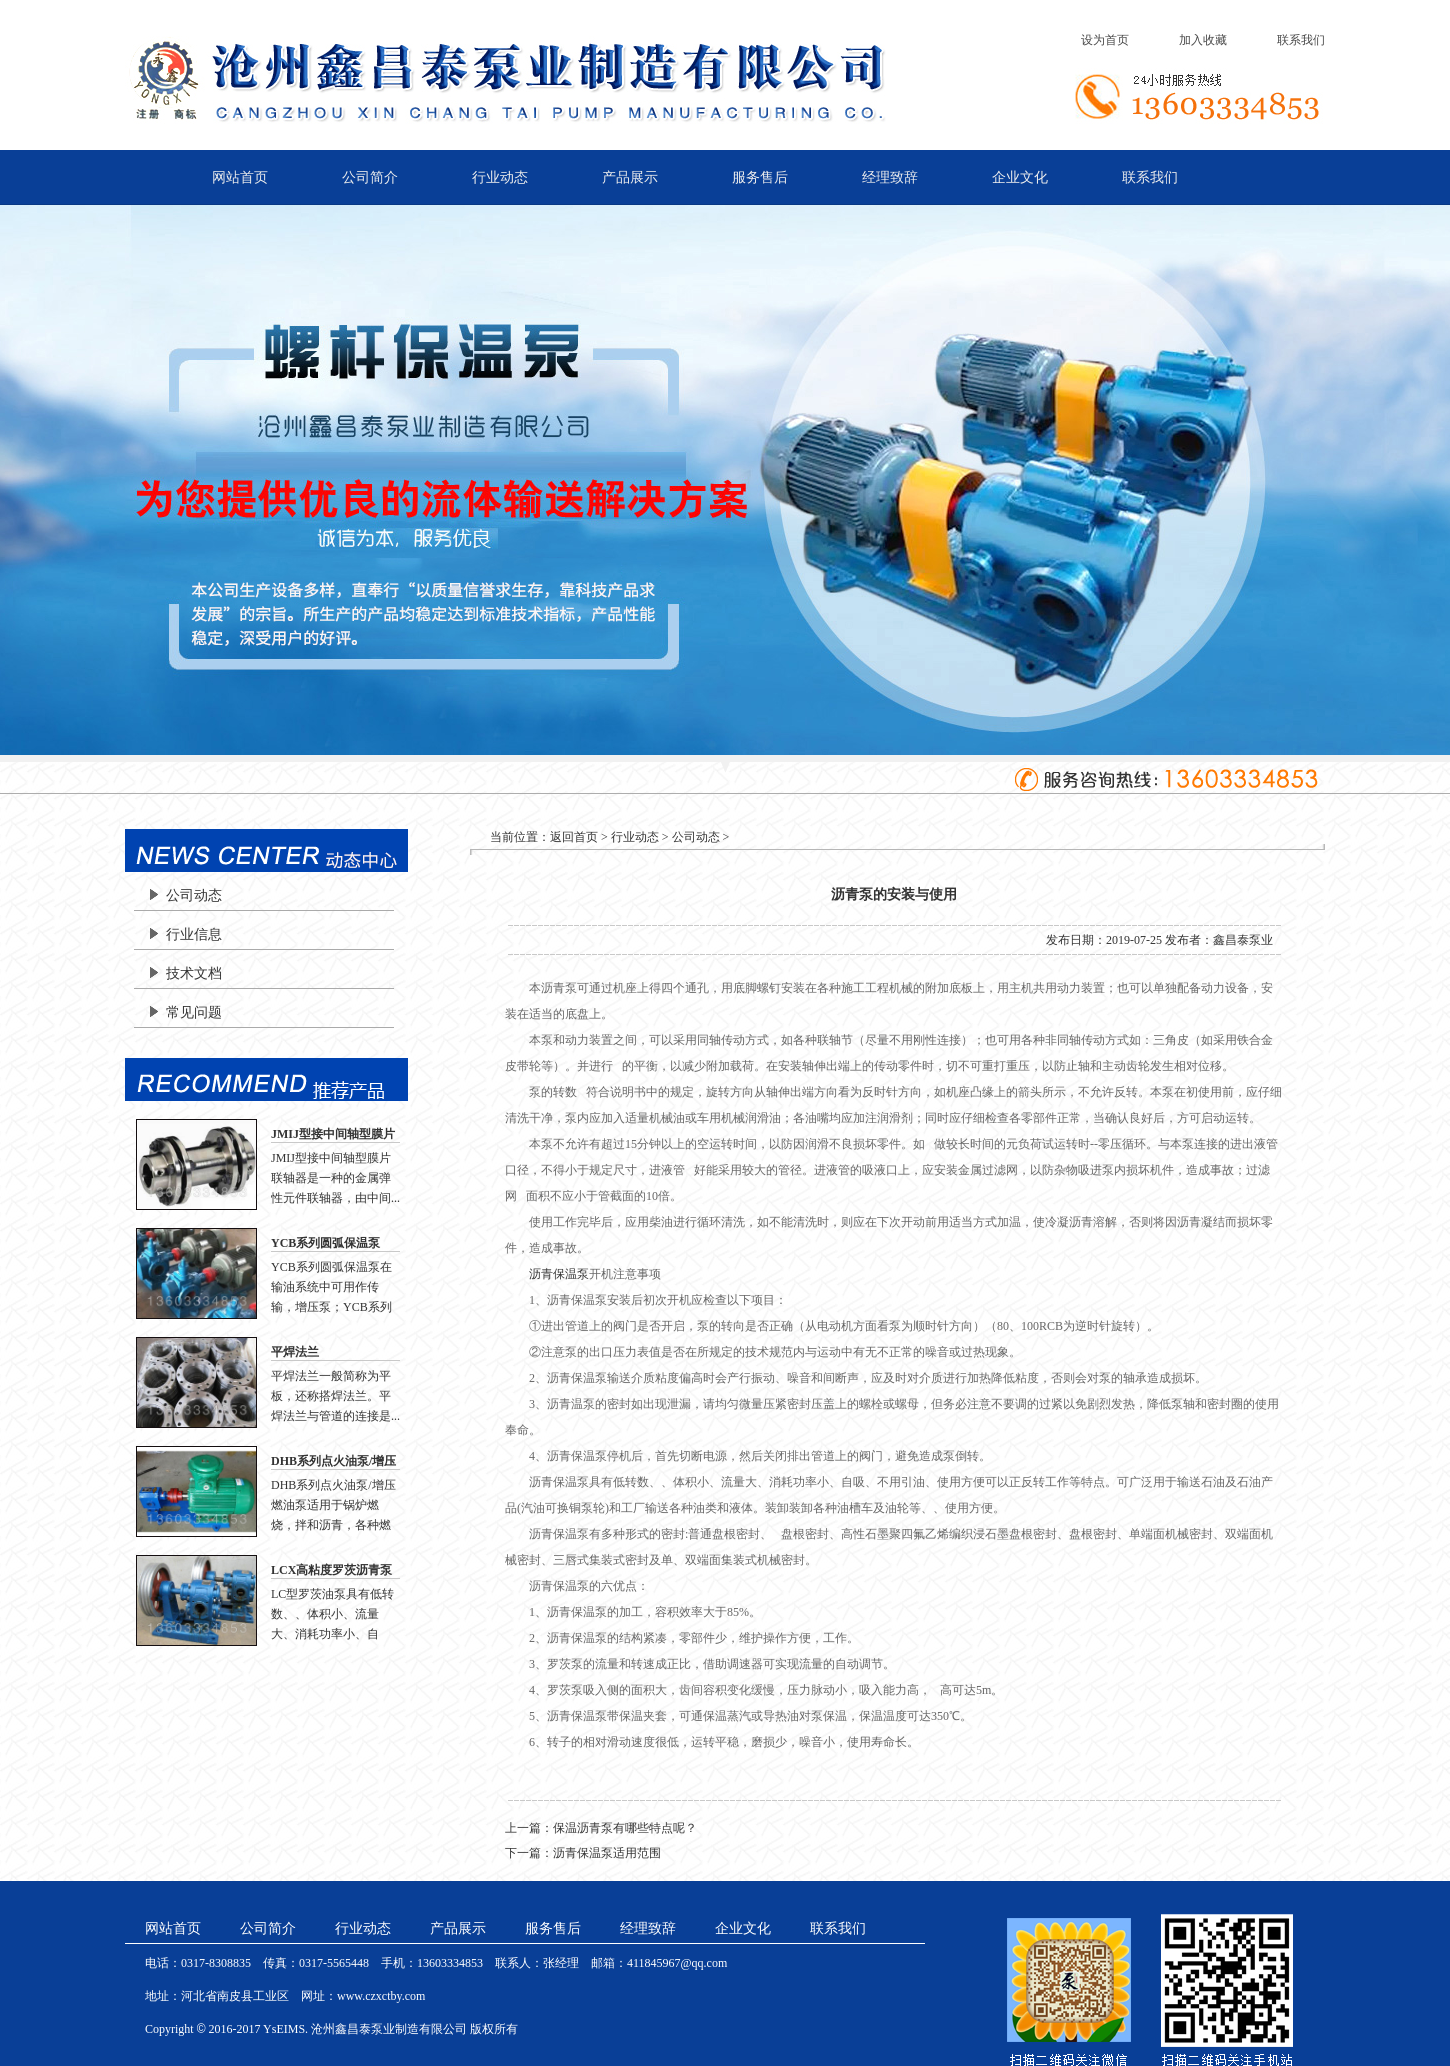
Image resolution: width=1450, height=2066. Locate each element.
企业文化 (1020, 177)
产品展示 (630, 177)
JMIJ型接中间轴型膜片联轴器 (333, 1135)
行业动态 (500, 177)
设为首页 (1105, 40)
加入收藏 (1203, 40)
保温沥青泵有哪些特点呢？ (625, 1828)
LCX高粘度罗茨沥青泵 (331, 1570)
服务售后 (760, 177)
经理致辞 (890, 177)
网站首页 (240, 177)
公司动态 (194, 895)
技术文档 (194, 973)
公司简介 (370, 177)
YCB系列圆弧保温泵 (325, 1243)
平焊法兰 (295, 1352)
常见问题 (194, 1012)
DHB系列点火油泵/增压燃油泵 (333, 1462)
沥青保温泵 (559, 1274)
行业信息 (194, 934)
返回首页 (574, 837)
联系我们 (1301, 40)
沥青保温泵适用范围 (607, 1853)
